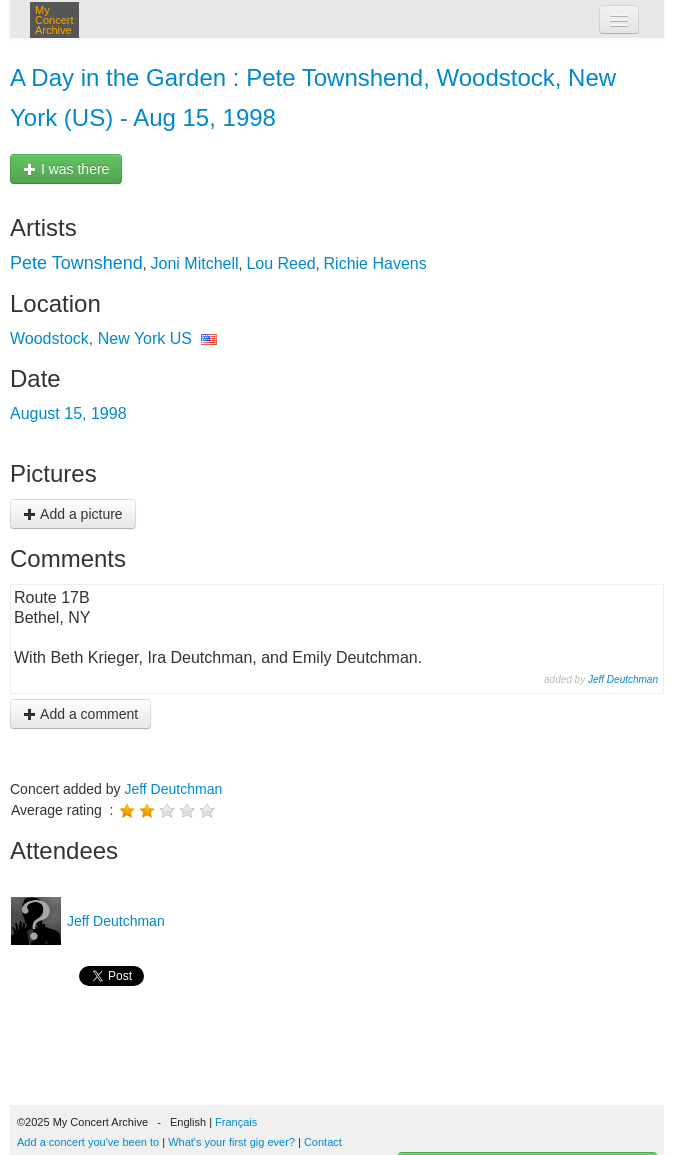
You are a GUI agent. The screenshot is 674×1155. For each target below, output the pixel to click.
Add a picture (73, 514)
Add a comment (80, 714)
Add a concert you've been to (88, 1142)
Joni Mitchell (195, 263)
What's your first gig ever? (231, 1142)
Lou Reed (280, 263)
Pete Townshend (76, 263)
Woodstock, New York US (101, 338)
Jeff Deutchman (623, 679)
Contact (323, 1142)
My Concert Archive (54, 20)
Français (236, 1122)
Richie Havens (375, 263)
